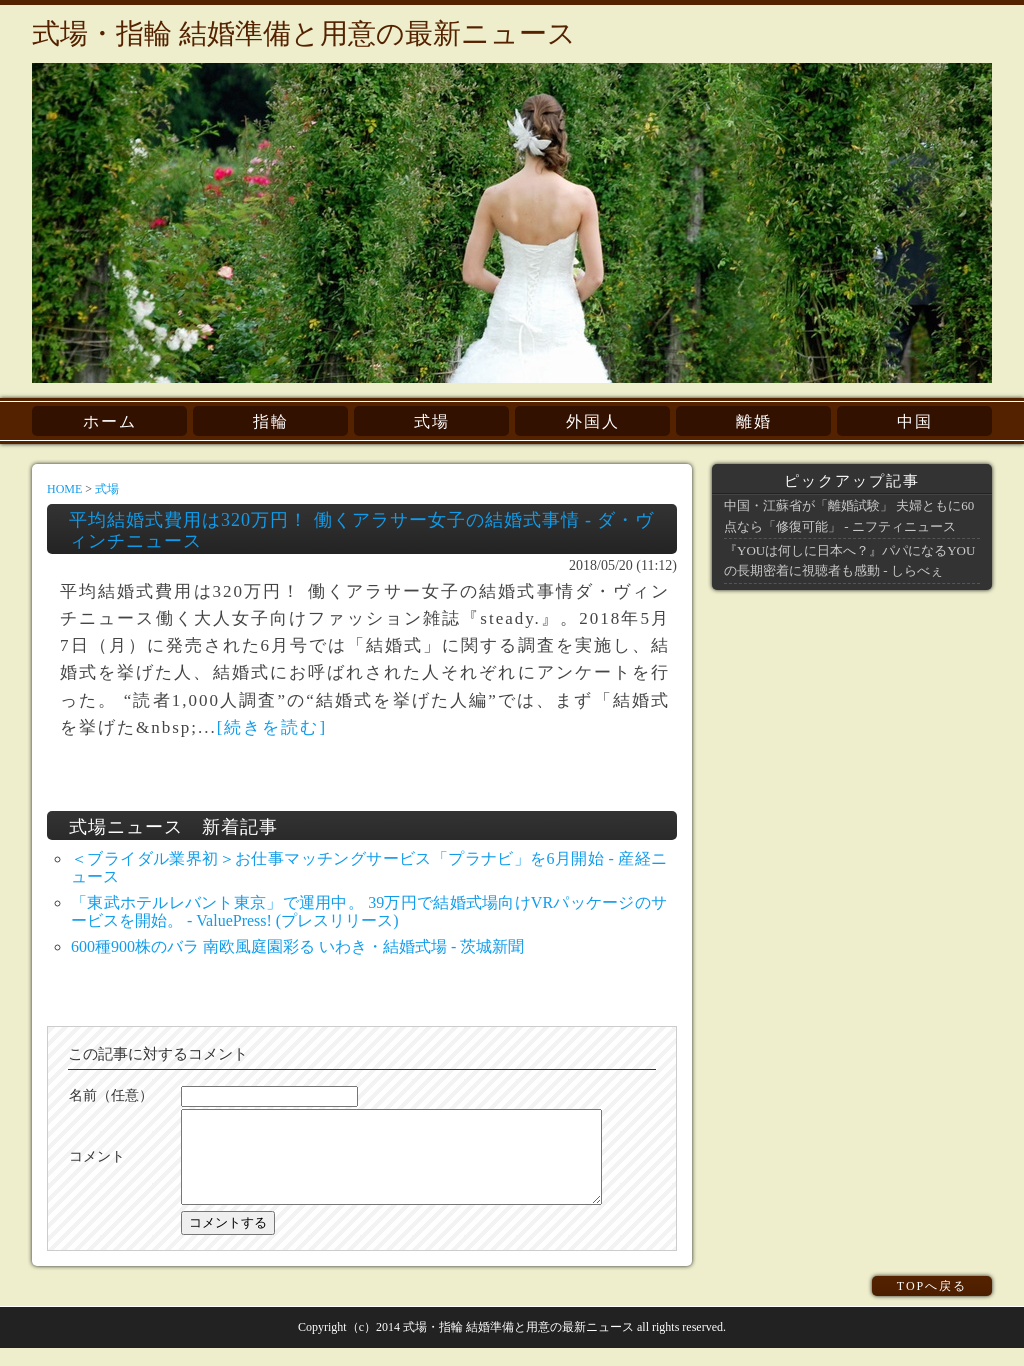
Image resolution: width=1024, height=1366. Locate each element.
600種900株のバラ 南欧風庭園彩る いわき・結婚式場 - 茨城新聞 (297, 946)
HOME (64, 489)
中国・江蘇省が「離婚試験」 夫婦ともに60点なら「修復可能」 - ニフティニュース (849, 515)
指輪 (271, 421)
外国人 (593, 421)
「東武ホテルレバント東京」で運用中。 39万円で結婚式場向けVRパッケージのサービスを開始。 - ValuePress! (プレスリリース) (369, 911)
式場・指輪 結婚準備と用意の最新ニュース (304, 33)
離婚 (754, 421)
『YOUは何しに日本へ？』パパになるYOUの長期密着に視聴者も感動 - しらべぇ (849, 560)
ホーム (110, 421)
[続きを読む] (272, 727)
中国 (915, 421)
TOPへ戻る (932, 1304)
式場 (432, 421)
